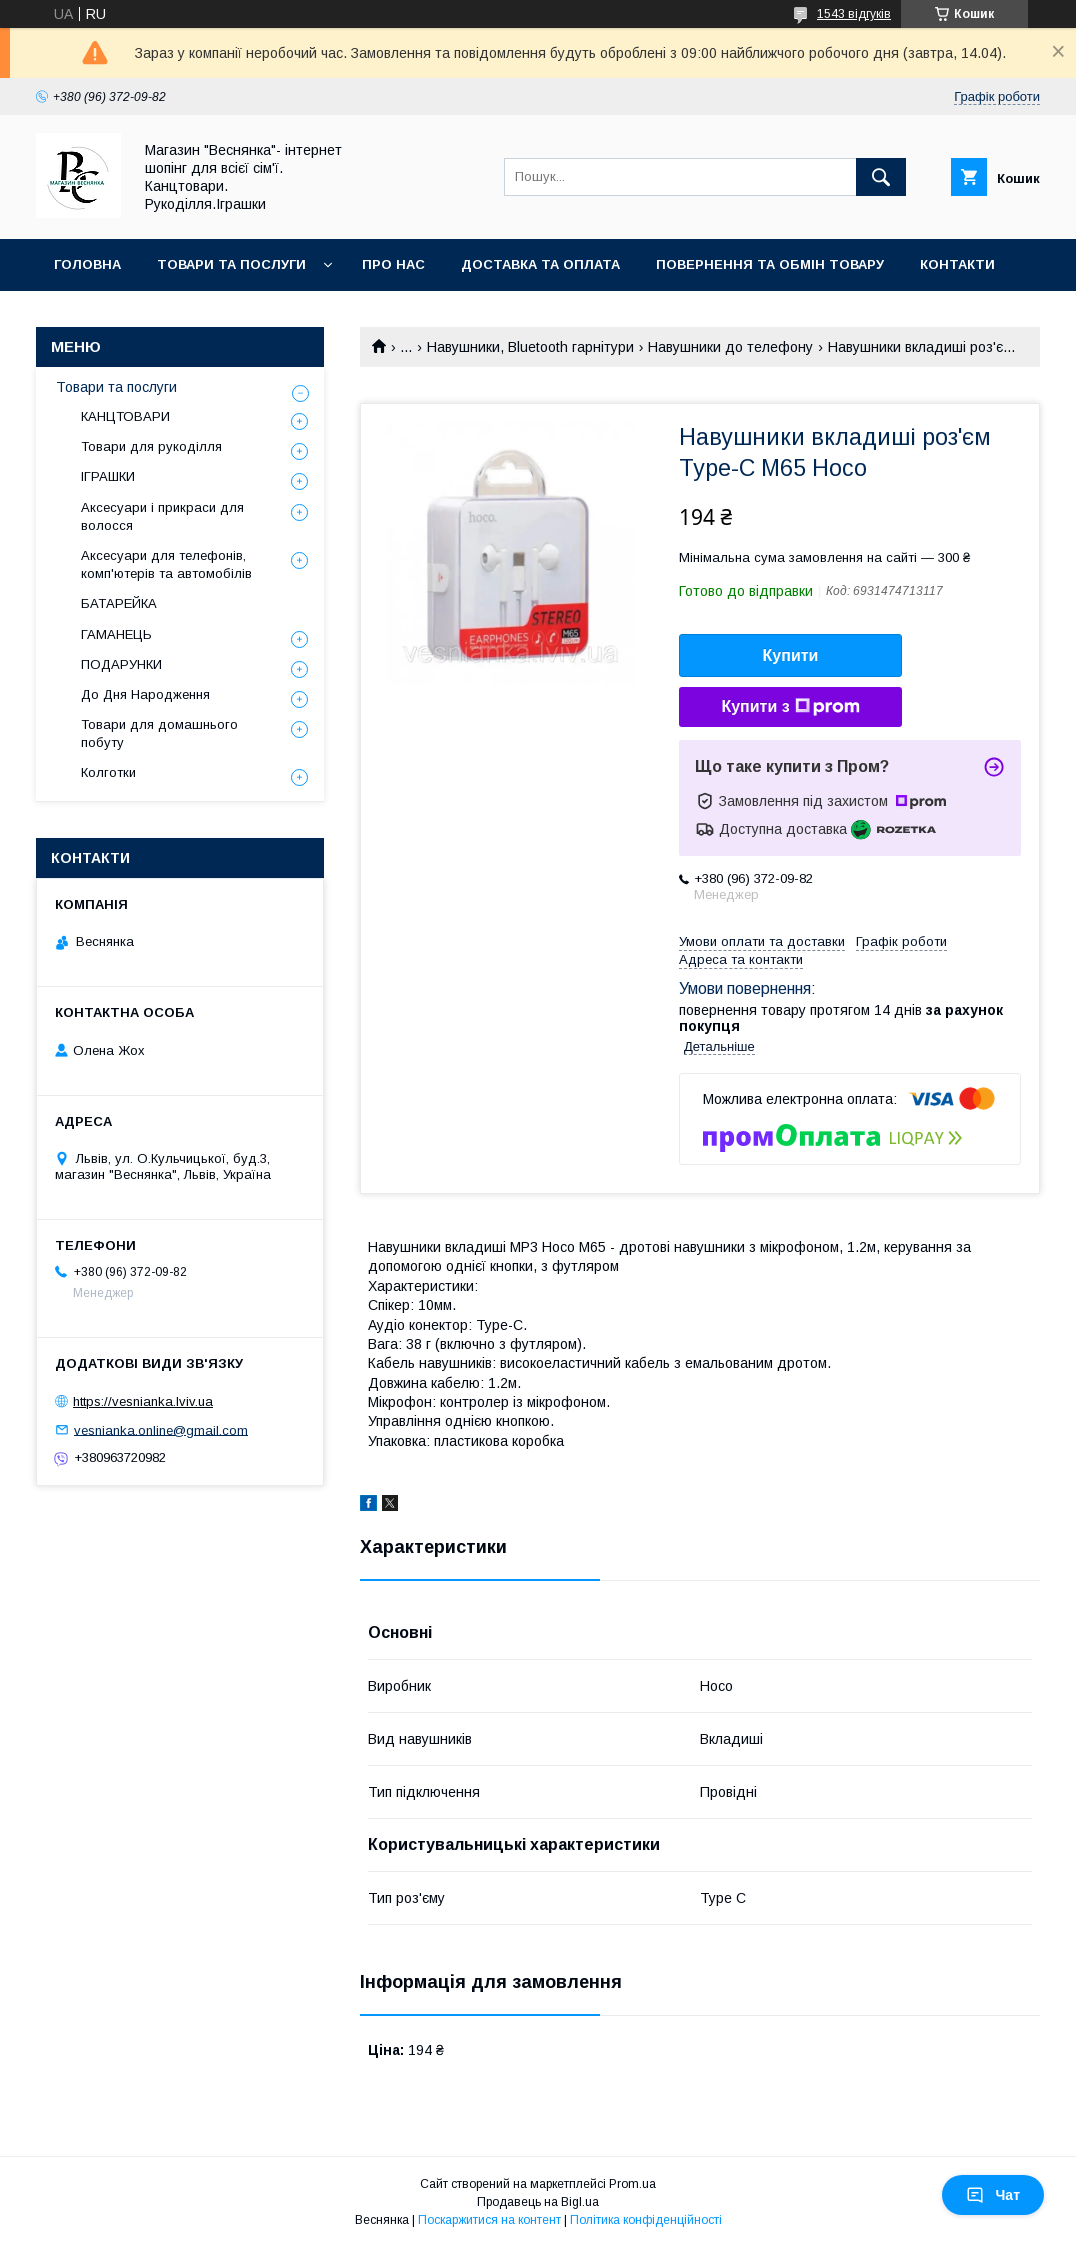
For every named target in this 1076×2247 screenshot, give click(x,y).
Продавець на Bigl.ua (538, 2202)
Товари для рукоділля (151, 446)
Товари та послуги (231, 264)
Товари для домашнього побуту (159, 733)
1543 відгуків (854, 14)
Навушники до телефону (730, 347)
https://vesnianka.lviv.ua (143, 1401)
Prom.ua (632, 2184)
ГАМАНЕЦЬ (116, 634)
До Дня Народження (145, 694)
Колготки (108, 772)
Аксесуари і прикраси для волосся (162, 516)
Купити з (790, 707)
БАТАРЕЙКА (119, 603)
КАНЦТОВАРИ (125, 416)
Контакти (957, 264)
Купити (791, 655)
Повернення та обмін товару (770, 264)
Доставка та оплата (540, 264)
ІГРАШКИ (108, 476)
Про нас (393, 264)
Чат (993, 2195)
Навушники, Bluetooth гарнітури (530, 347)
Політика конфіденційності (646, 2220)
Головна (87, 264)
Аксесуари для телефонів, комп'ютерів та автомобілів (166, 564)
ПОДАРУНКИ (121, 664)
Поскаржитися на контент (489, 2220)
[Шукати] (881, 177)
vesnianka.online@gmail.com (161, 1429)
